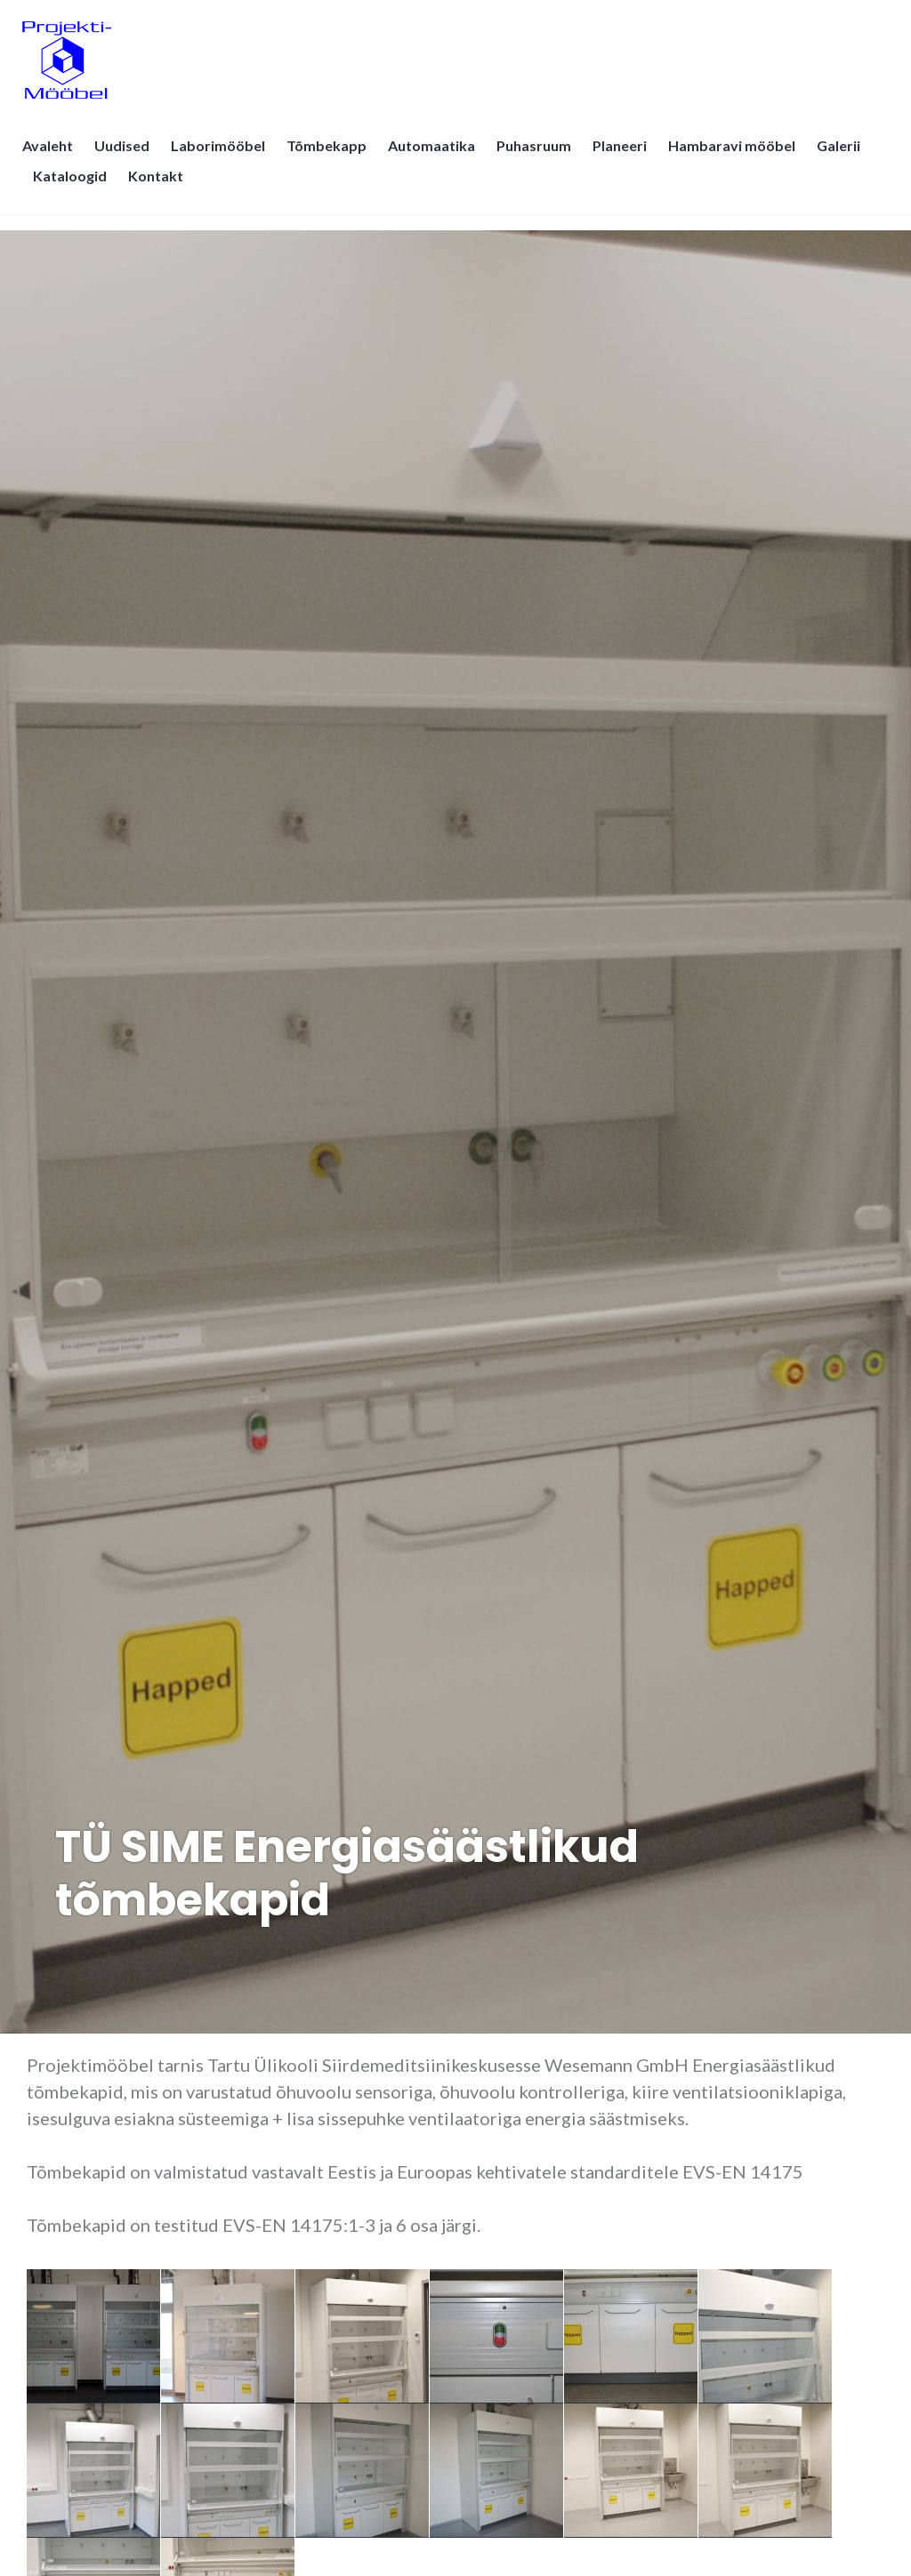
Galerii (843, 156)
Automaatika (436, 156)
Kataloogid (74, 186)
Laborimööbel (222, 156)
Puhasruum (538, 156)
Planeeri (624, 156)
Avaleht (52, 156)
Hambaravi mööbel (736, 156)
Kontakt (160, 186)
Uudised (126, 156)
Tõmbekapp (331, 156)
